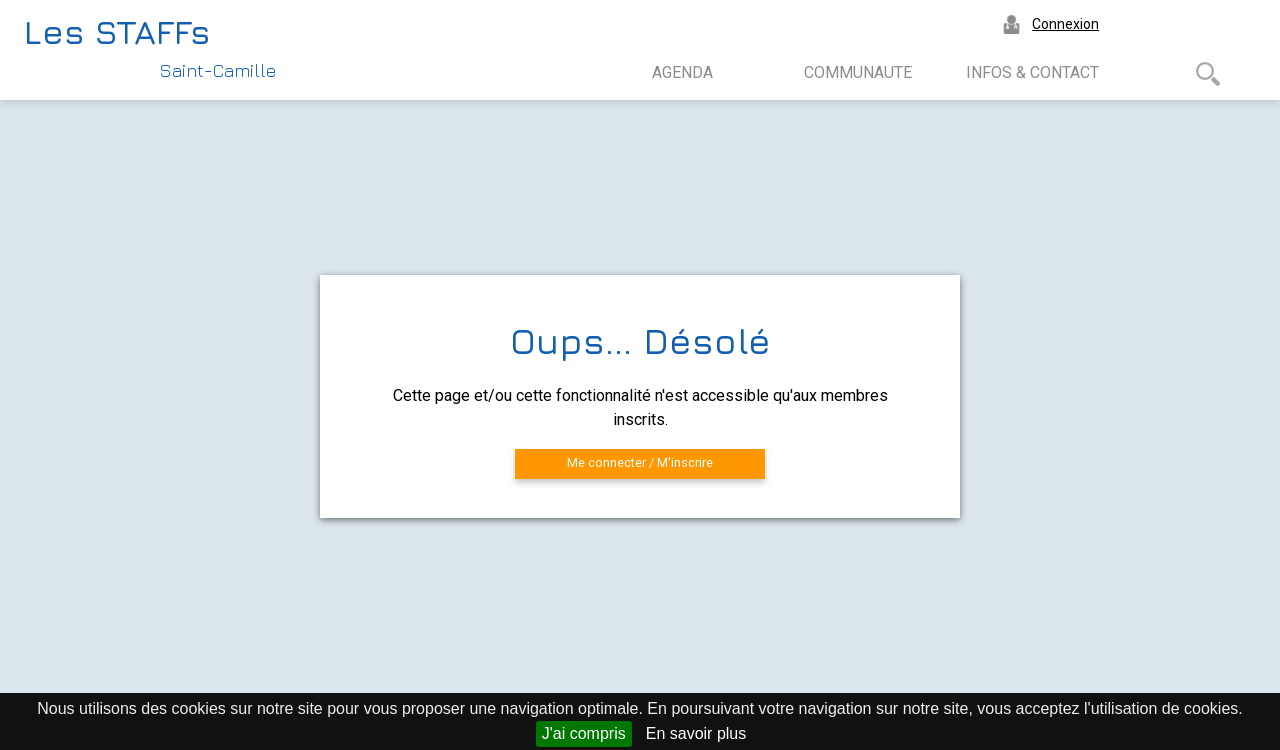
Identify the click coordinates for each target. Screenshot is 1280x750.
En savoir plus (696, 733)
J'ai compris (584, 733)
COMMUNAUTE (858, 72)
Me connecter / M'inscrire (640, 462)
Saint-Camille (218, 70)
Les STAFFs (117, 31)
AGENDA (682, 72)
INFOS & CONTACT (1032, 72)
